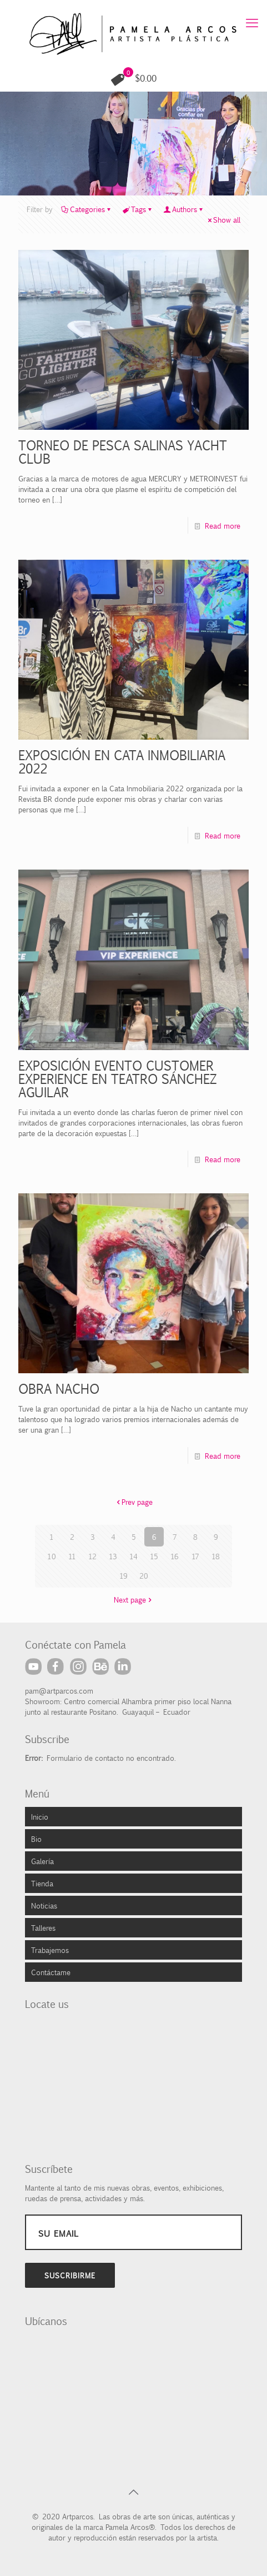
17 (195, 1556)
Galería (42, 1861)
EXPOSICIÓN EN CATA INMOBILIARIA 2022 (120, 761)
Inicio (39, 1816)
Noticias (44, 1905)
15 (154, 1556)
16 (174, 1556)
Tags (137, 209)
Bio (36, 1839)
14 (133, 1556)
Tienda (42, 1883)
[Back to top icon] (133, 2491)
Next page (133, 1599)
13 (113, 1556)
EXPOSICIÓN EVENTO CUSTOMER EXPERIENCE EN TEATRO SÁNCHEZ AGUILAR (116, 1078)
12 (92, 1556)
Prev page (133, 1502)
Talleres (43, 1927)
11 (72, 1556)
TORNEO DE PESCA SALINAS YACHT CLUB (121, 451)
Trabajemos (50, 1950)
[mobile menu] (252, 22)
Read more (222, 525)
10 (51, 1556)
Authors (183, 209)
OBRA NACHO (58, 1388)
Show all (223, 219)
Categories (86, 209)
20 (143, 1575)
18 (215, 1556)
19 (123, 1575)
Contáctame (50, 1972)
